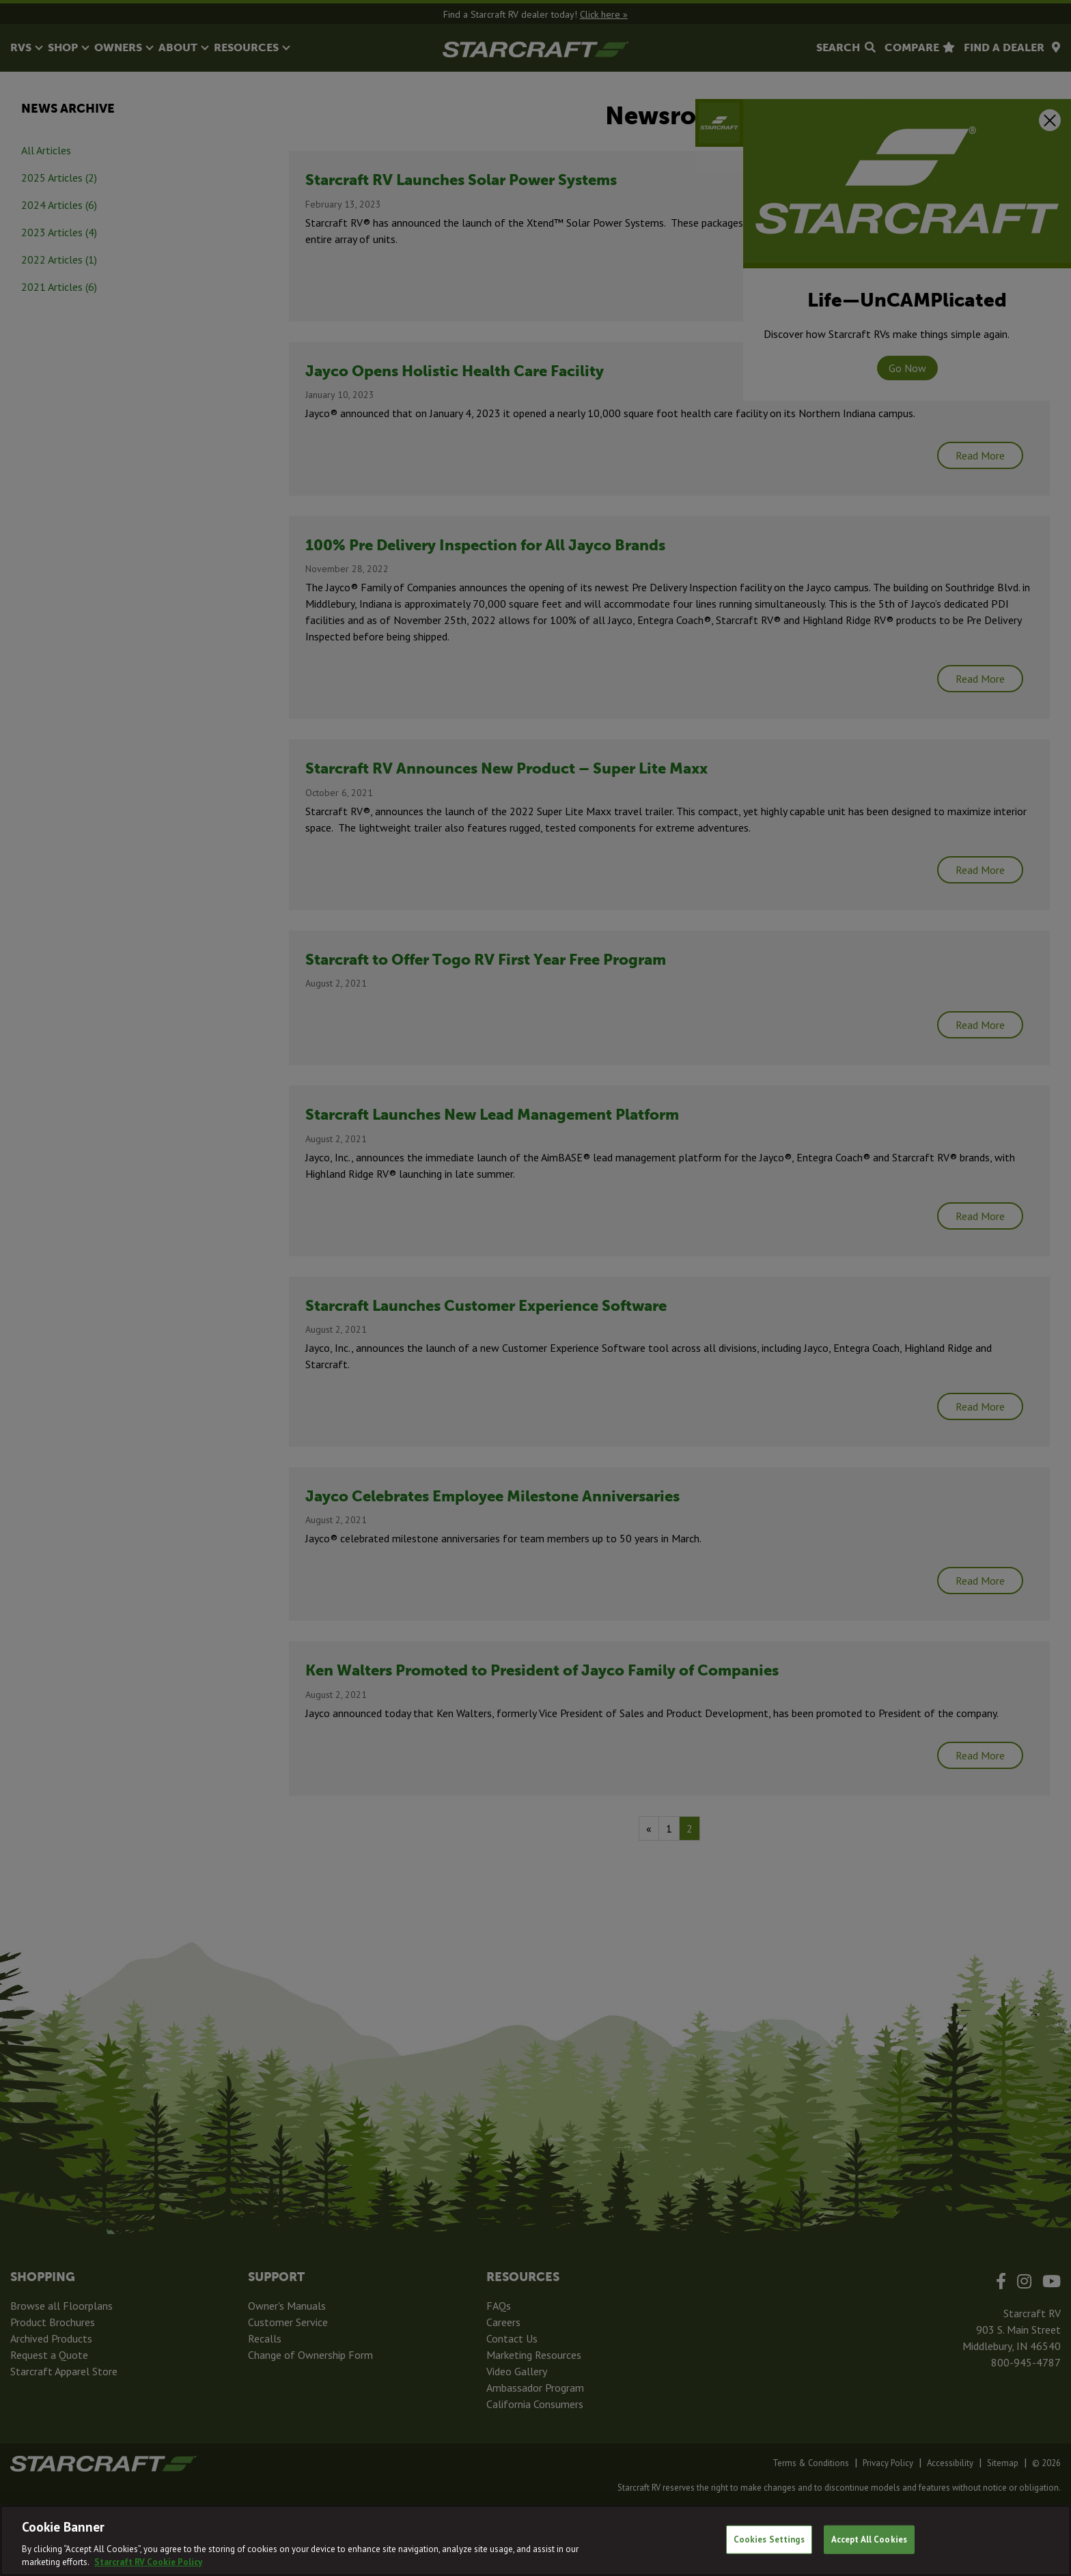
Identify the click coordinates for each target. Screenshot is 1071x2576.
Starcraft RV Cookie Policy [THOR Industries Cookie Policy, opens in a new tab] (148, 2562)
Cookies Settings (769, 2539)
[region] (535, 2540)
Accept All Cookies (869, 2539)
